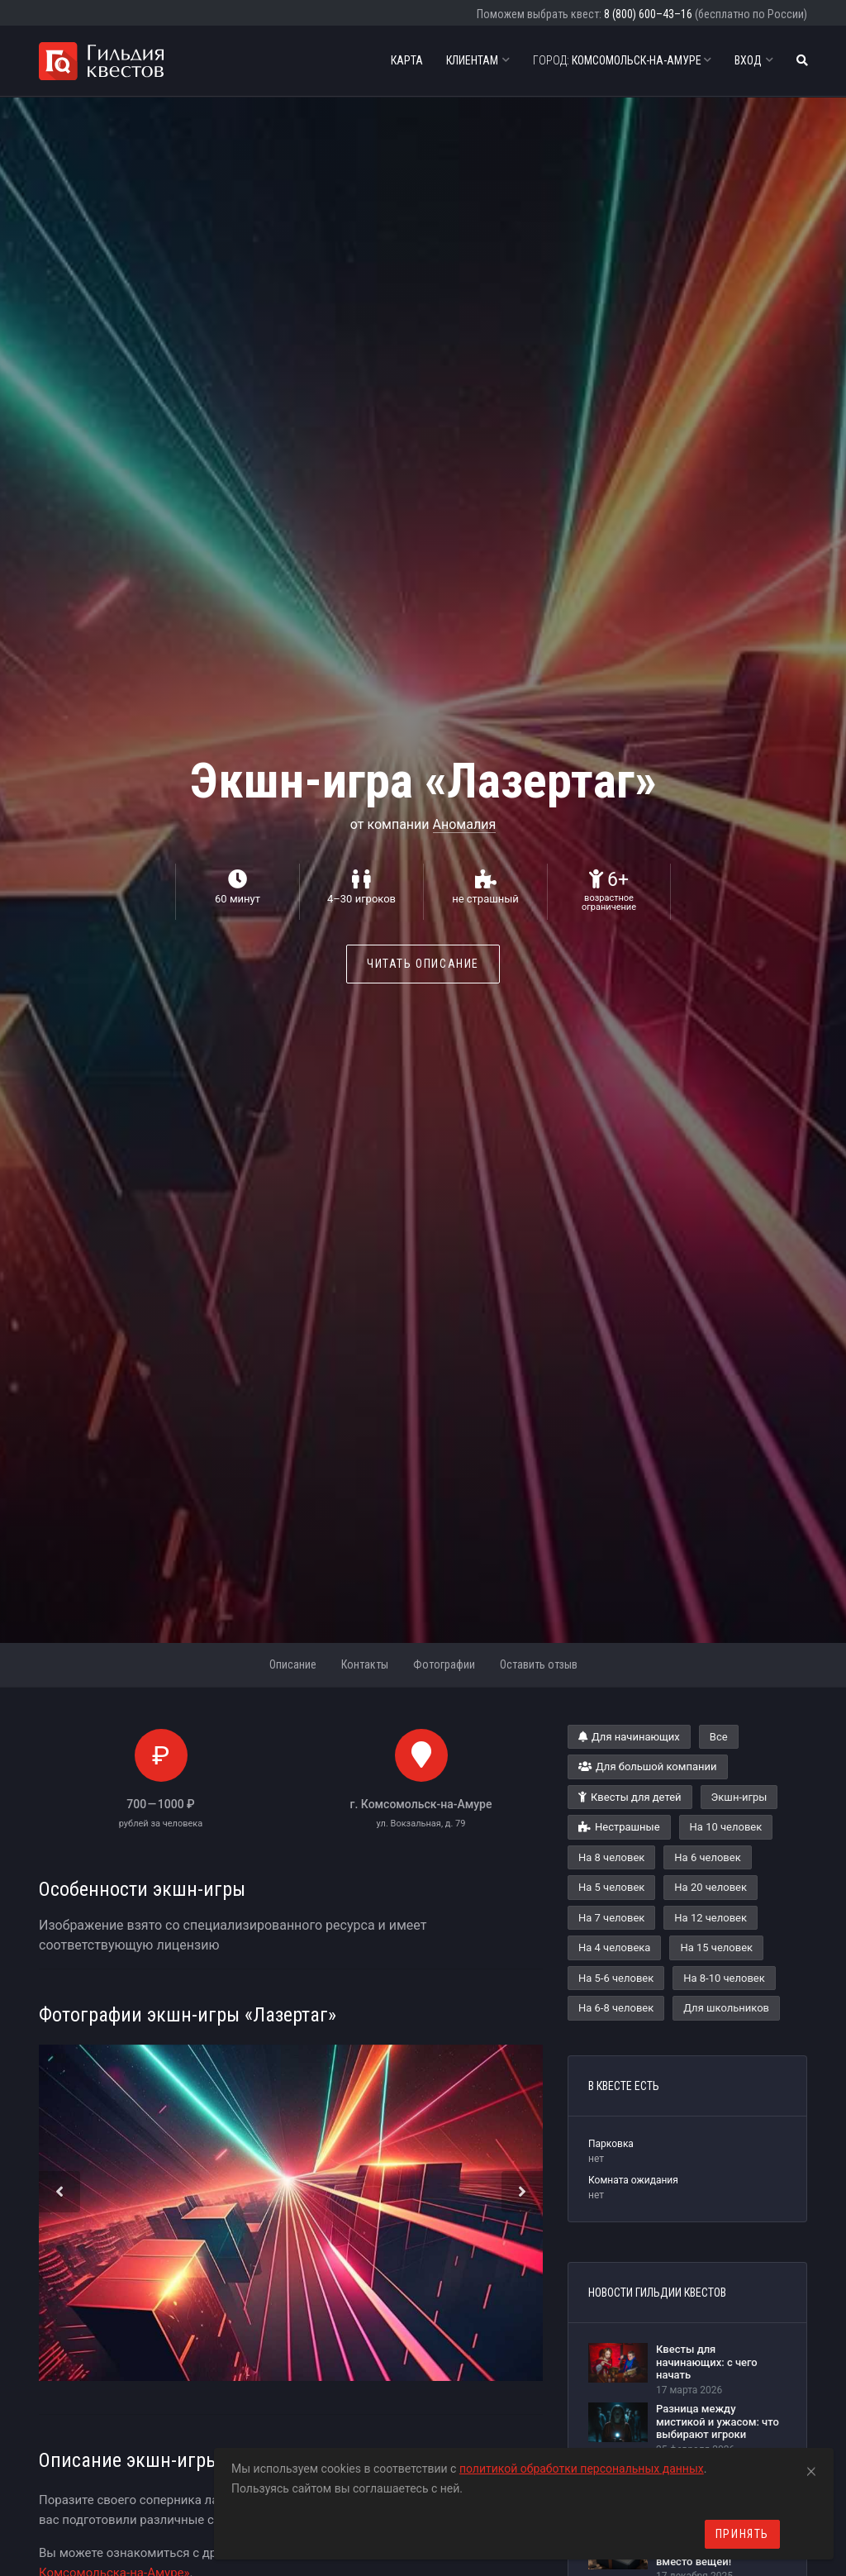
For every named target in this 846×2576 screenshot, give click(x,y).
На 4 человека (614, 1947)
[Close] (811, 2468)
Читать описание (423, 963)
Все (719, 1737)
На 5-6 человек (616, 1978)
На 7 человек (611, 1918)
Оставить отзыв (538, 1664)
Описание (292, 1664)
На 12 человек (710, 1918)
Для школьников (726, 2008)
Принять (742, 2533)
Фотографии (444, 1664)
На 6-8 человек (616, 2008)
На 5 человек (611, 1887)
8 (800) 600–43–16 (648, 14)
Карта (407, 60)
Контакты (364, 1664)
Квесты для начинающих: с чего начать (707, 2362)
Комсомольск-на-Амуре (622, 60)
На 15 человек (716, 1947)
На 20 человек (710, 1887)
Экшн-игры (739, 1797)
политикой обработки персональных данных (581, 2468)
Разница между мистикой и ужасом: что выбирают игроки (717, 2421)
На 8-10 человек (724, 1978)
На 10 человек (726, 1827)
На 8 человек (611, 1857)
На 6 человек (707, 1857)
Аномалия (465, 824)
